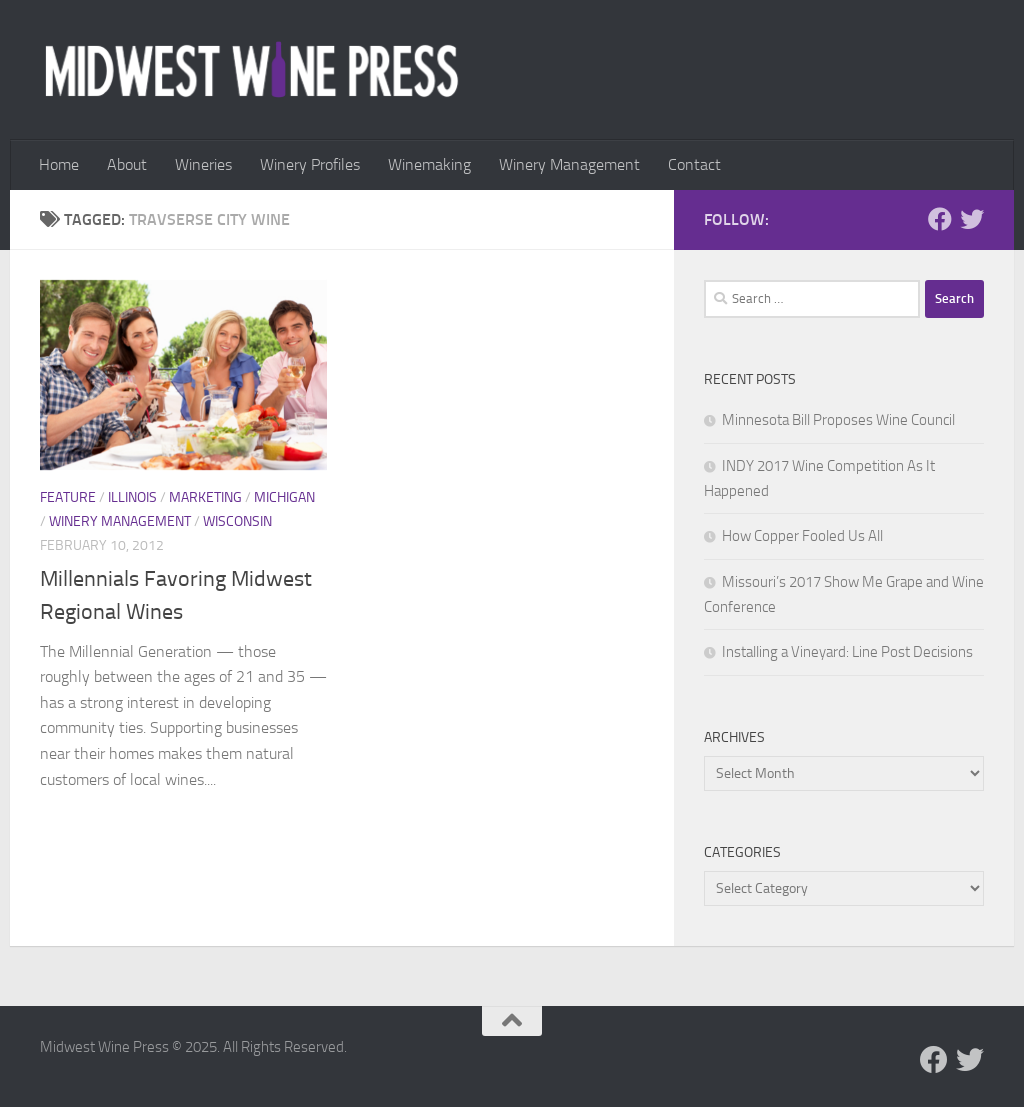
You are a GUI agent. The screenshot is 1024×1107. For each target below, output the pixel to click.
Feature (68, 497)
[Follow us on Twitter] (972, 219)
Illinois (132, 497)
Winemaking (429, 164)
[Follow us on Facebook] (940, 219)
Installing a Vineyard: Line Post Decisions (847, 652)
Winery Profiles (310, 164)
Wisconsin (237, 521)
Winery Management (569, 164)
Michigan (284, 497)
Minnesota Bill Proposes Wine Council (838, 420)
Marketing (205, 497)
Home (59, 164)
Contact (694, 164)
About (127, 164)
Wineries (203, 164)
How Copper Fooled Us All (802, 536)
